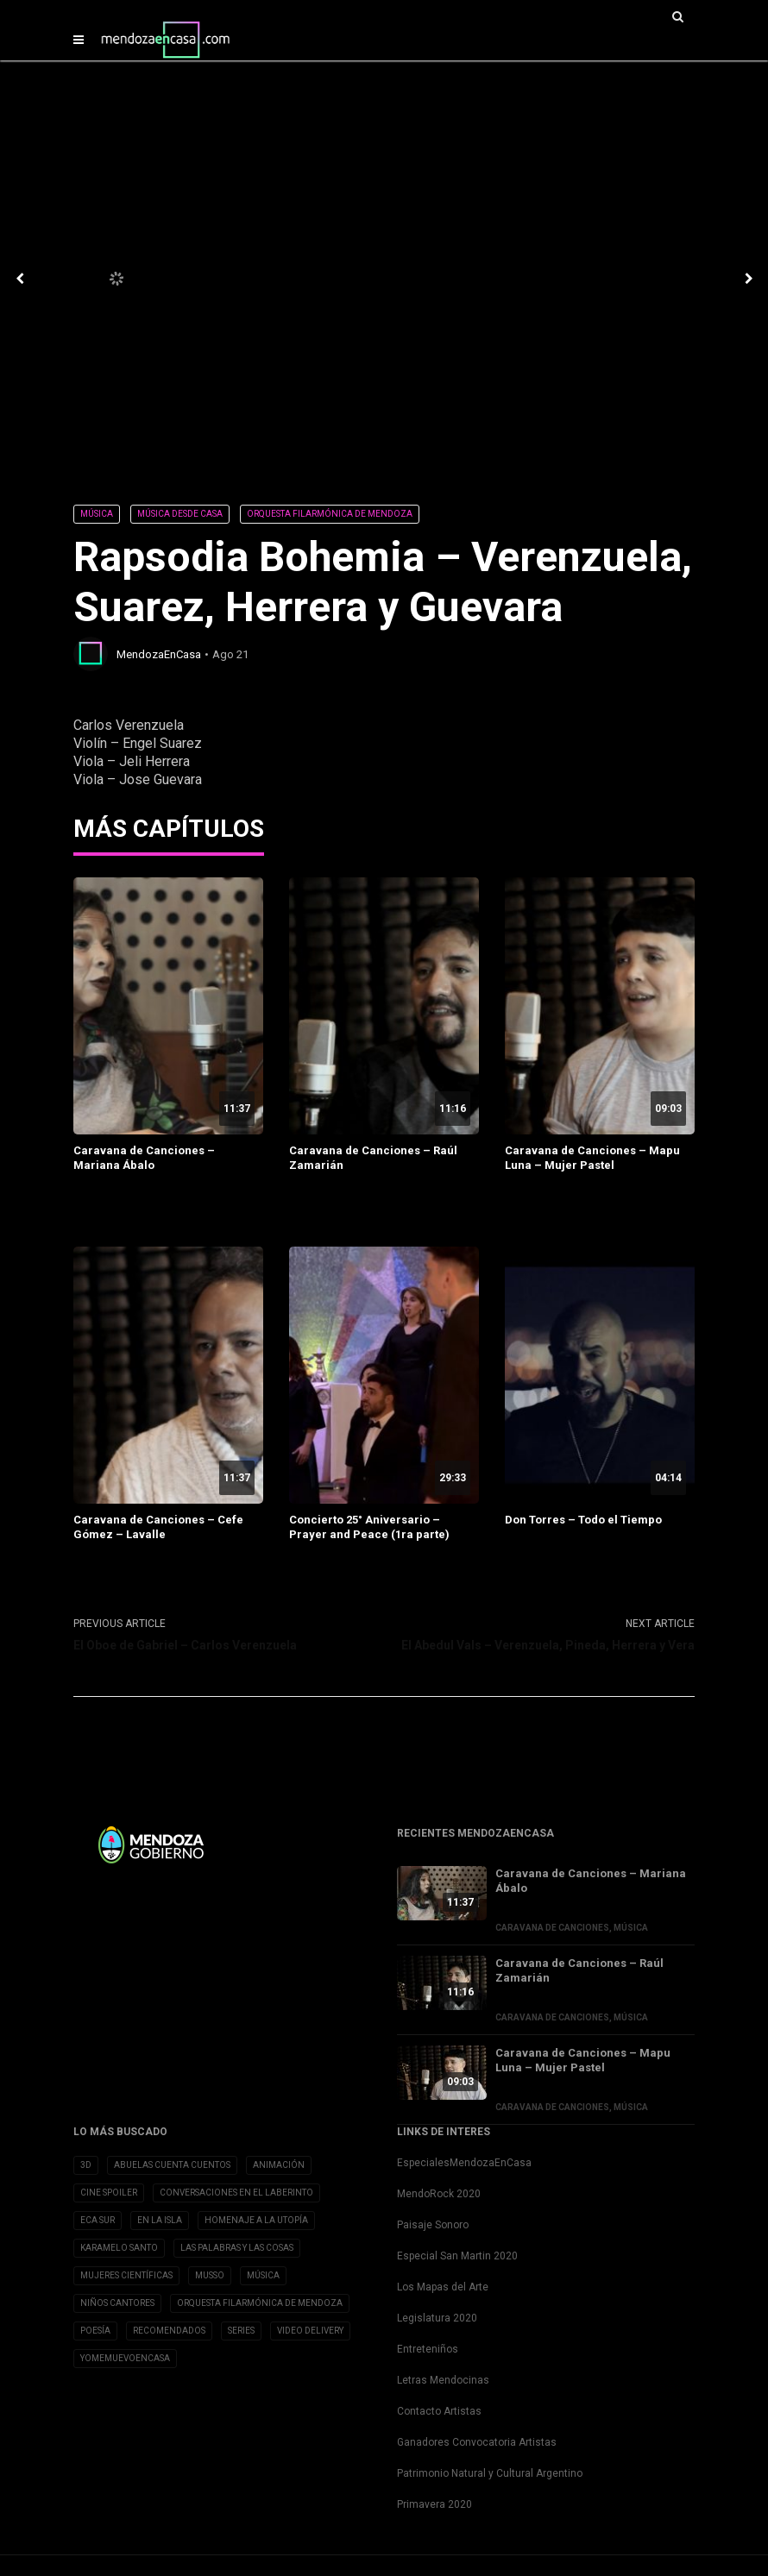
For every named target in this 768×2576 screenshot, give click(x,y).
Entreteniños (427, 2349)
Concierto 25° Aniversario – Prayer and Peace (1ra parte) (369, 1527)
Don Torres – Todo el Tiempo (583, 1519)
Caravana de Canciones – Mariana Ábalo (144, 1158)
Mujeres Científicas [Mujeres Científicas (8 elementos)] (126, 2275)
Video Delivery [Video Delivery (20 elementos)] (310, 2330)
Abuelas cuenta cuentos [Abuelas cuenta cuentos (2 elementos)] (172, 2165)
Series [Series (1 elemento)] (241, 2330)
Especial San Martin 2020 (457, 2256)
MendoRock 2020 (439, 2194)
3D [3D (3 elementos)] (85, 2165)
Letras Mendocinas (443, 2380)
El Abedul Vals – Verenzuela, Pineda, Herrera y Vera (548, 1645)
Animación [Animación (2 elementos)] (279, 2165)
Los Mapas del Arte (442, 2287)
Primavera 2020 (434, 2504)
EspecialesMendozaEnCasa (464, 2163)
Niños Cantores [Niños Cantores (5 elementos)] (117, 2303)
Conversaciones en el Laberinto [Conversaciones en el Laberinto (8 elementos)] (236, 2192)
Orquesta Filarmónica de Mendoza (329, 513)
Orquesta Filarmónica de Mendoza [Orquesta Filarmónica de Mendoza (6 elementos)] (260, 2303)
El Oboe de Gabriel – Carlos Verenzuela (185, 1645)
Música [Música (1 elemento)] (263, 2275)
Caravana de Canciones (552, 1927)
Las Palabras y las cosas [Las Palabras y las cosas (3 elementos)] (236, 2247)
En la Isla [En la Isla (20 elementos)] (159, 2220)
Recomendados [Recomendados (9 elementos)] (169, 2330)
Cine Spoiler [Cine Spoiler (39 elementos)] (108, 2192)
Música (96, 513)
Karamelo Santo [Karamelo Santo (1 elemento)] (119, 2247)
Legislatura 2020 (437, 2318)
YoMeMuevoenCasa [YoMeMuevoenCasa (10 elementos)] (125, 2358)
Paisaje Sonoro (433, 2225)
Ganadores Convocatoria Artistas (477, 2442)
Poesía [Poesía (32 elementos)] (95, 2330)
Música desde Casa (180, 513)
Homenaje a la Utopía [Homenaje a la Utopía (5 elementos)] (256, 2220)
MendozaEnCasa (158, 654)
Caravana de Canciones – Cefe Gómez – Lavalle (158, 1527)
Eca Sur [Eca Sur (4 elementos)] (97, 2220)
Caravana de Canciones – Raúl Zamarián (373, 1158)
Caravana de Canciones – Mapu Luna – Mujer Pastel (592, 1158)
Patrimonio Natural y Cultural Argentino (489, 2473)
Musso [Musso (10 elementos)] (209, 2275)
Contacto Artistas (439, 2411)
